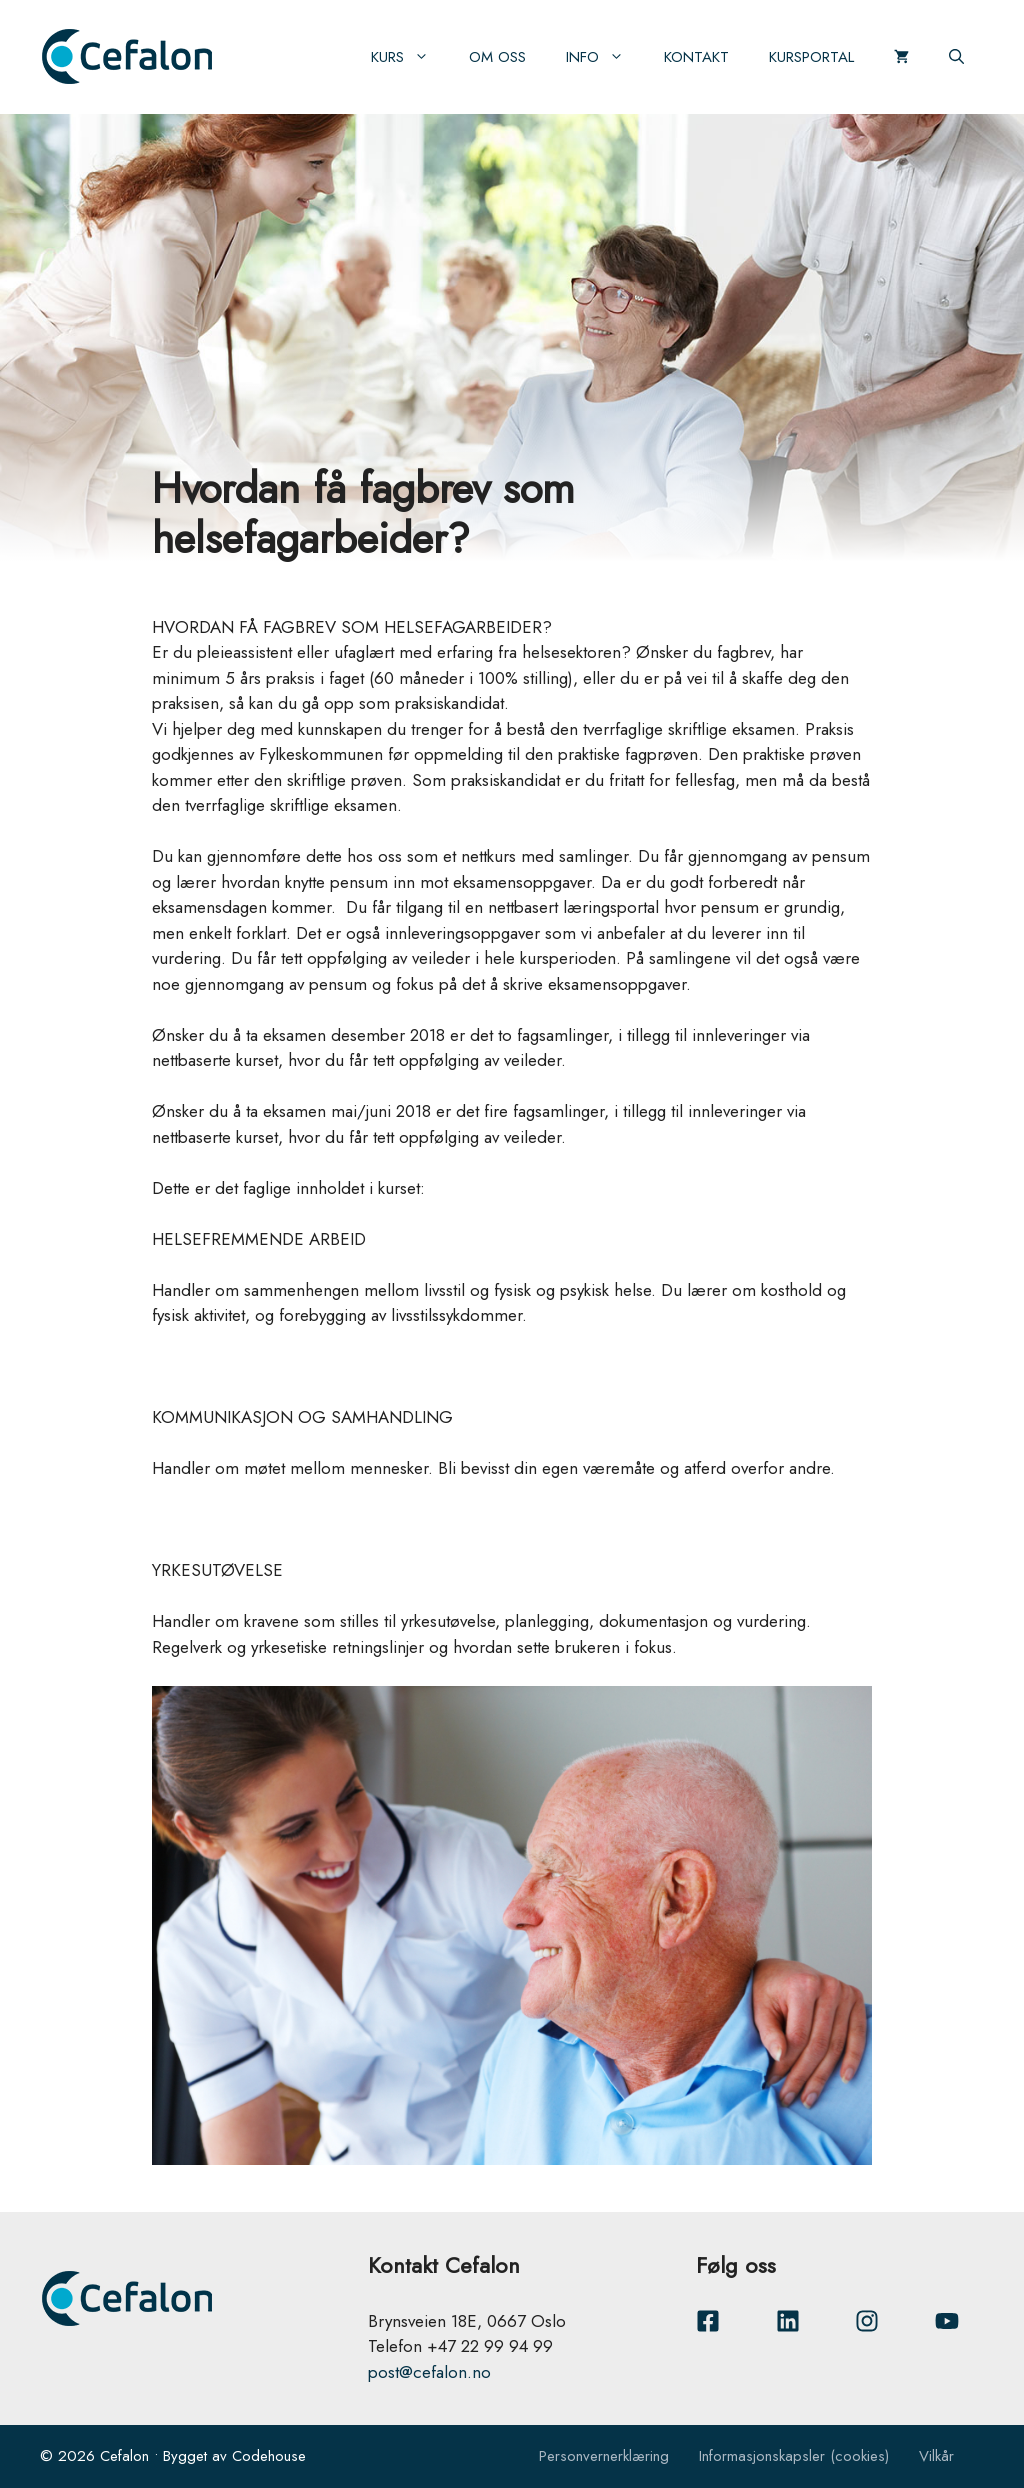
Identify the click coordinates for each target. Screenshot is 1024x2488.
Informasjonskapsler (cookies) (794, 2456)
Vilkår (936, 2456)
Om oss (497, 57)
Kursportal (811, 57)
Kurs (410, 57)
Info (605, 57)
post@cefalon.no (429, 2372)
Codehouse (269, 2456)
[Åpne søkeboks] (956, 57)
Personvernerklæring (604, 2456)
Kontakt (696, 57)
